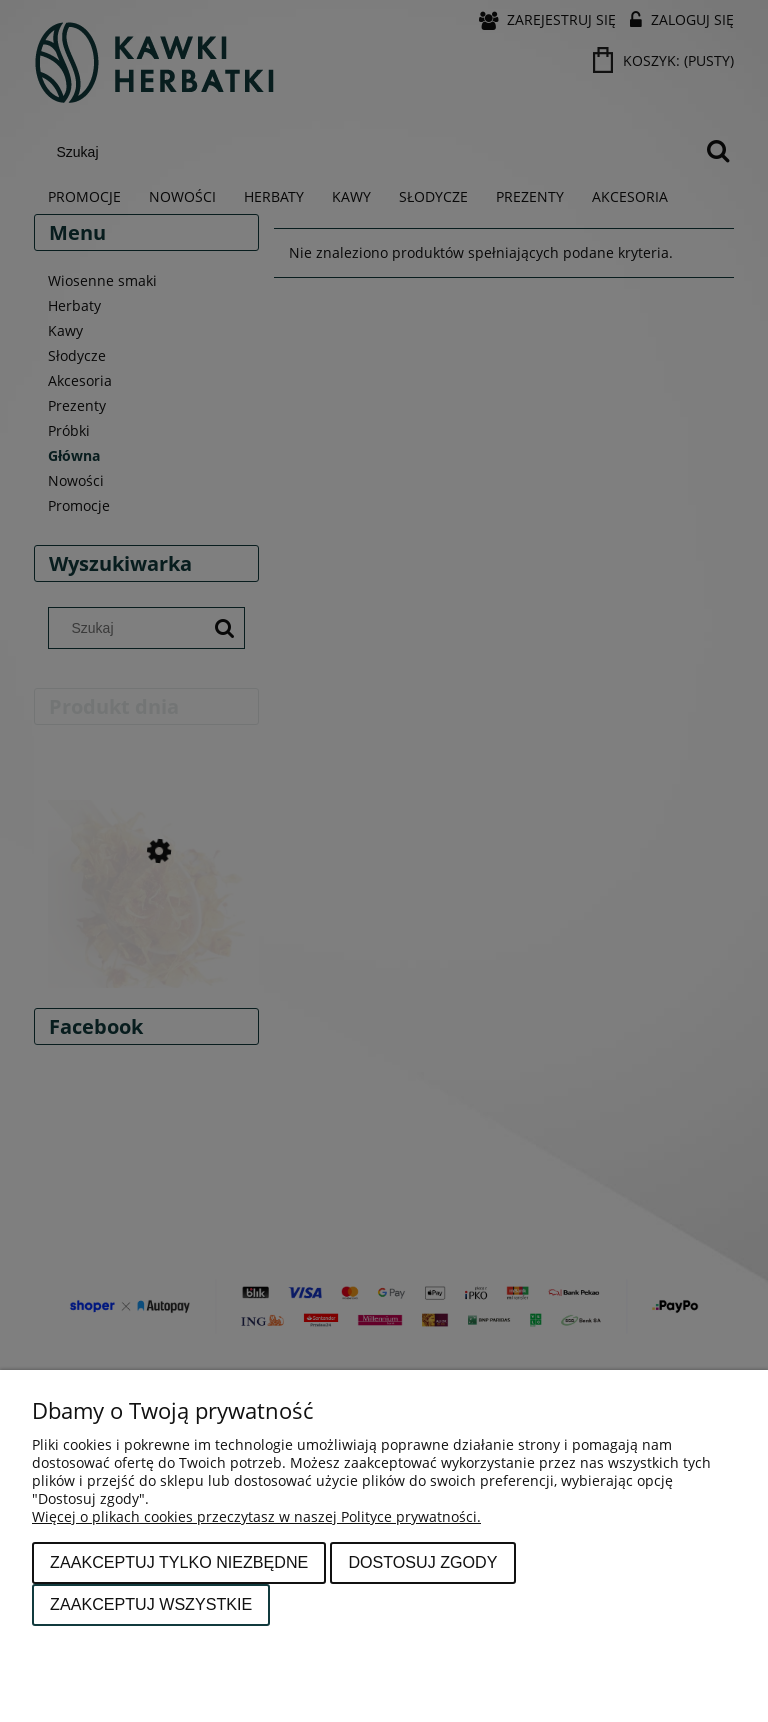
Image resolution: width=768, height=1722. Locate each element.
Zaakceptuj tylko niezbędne (179, 1562)
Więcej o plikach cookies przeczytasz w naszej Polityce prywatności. (256, 1516)
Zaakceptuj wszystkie (151, 1604)
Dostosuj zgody (422, 1562)
